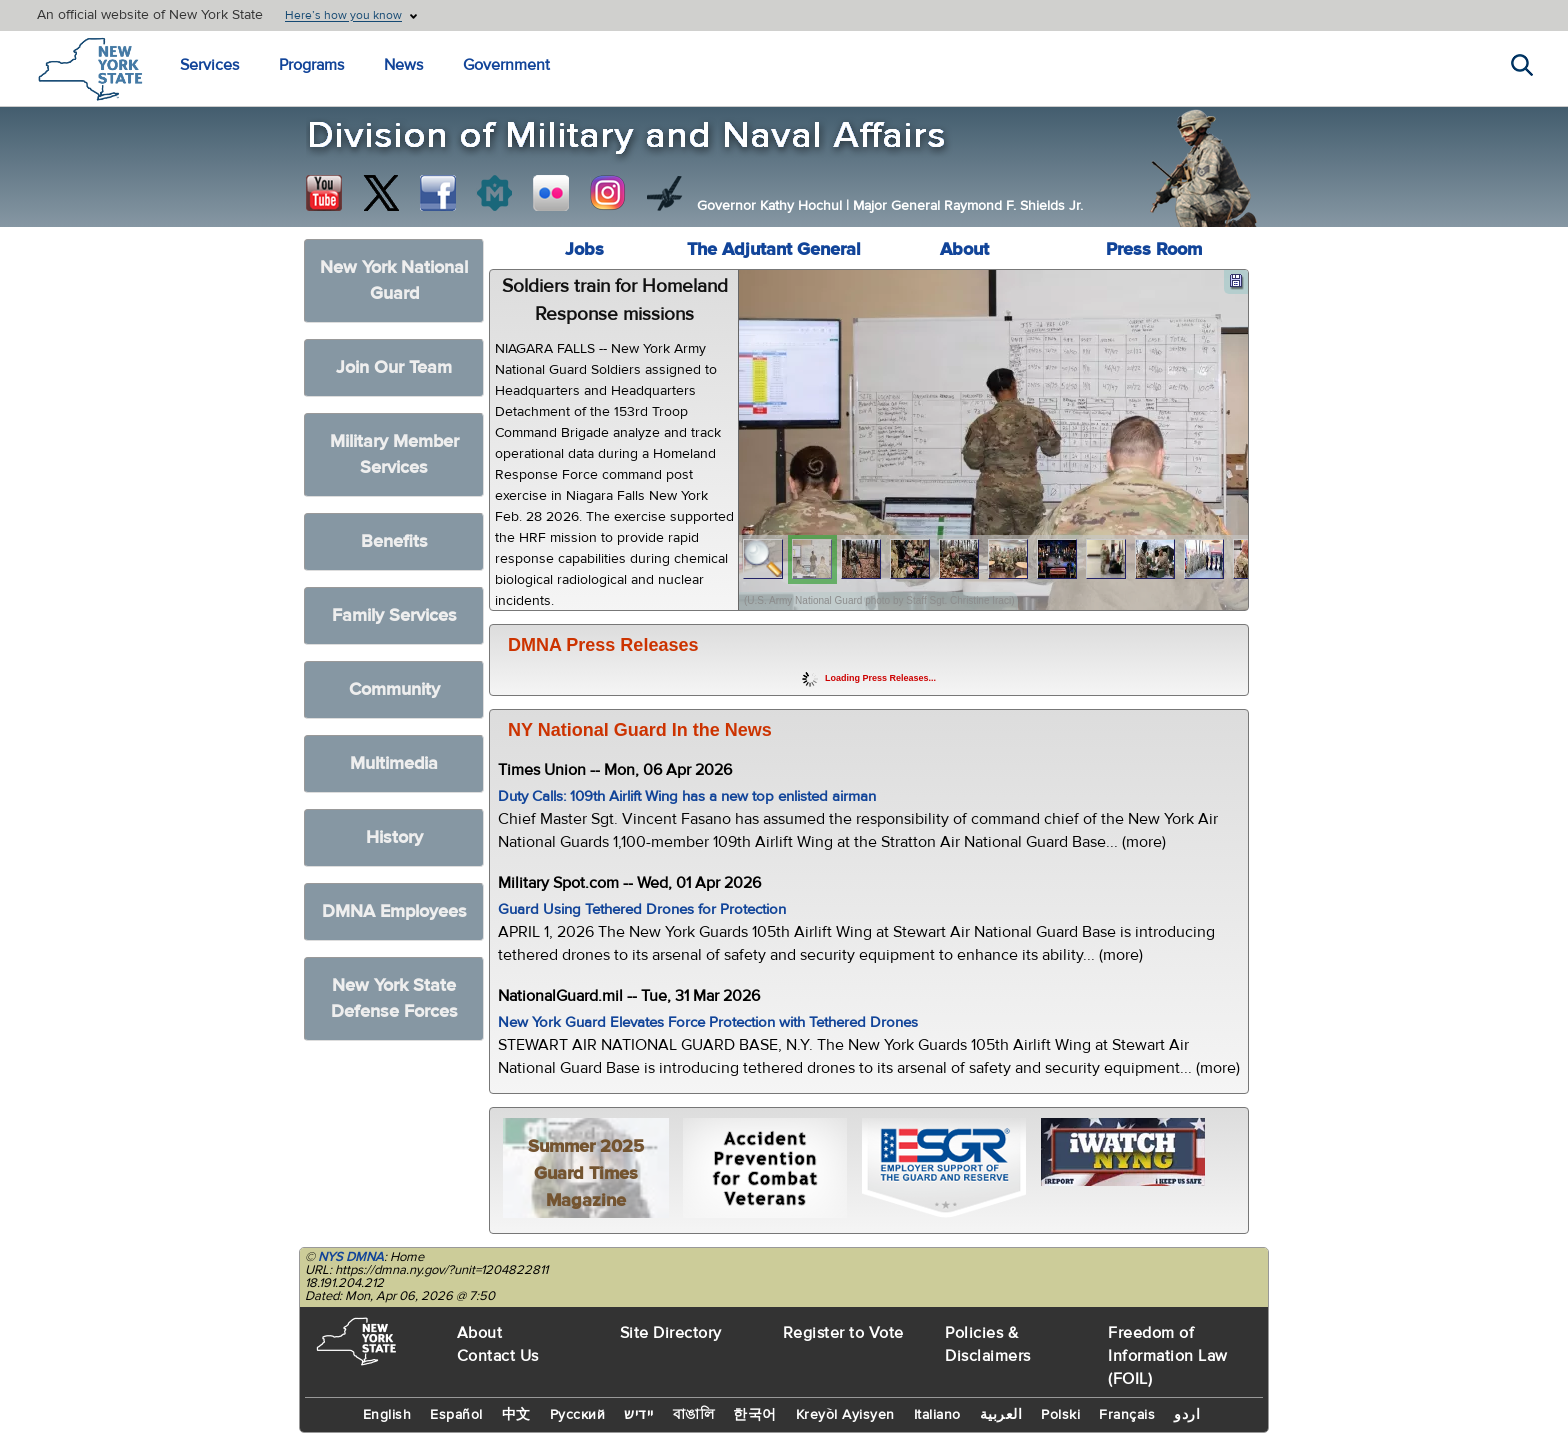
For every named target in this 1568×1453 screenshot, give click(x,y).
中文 (516, 1415)
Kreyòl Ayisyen (845, 1415)
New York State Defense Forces (394, 998)
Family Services (394, 615)
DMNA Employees (394, 911)
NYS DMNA (351, 1257)
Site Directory (671, 1333)
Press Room (1154, 249)
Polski (1060, 1415)
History (394, 837)
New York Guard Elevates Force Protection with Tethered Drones (708, 1022)
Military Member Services (394, 454)
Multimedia (394, 763)
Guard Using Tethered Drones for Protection (642, 909)
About (964, 249)
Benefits (394, 541)
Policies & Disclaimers (988, 1344)
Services (209, 65)
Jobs (584, 249)
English (387, 1415)
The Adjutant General (774, 249)
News (403, 65)
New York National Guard (394, 280)
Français (1127, 1415)
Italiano (937, 1415)
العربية (1001, 1415)
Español (456, 1415)
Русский (578, 1415)
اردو (1187, 1415)
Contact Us (498, 1356)
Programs (311, 65)
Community (394, 689)
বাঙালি (694, 1415)
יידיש (639, 1415)
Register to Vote (843, 1333)
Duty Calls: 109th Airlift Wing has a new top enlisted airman (687, 796)
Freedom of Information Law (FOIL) (1168, 1356)
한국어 (755, 1415)
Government (506, 65)
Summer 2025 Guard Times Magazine (586, 1173)
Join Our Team (394, 367)
